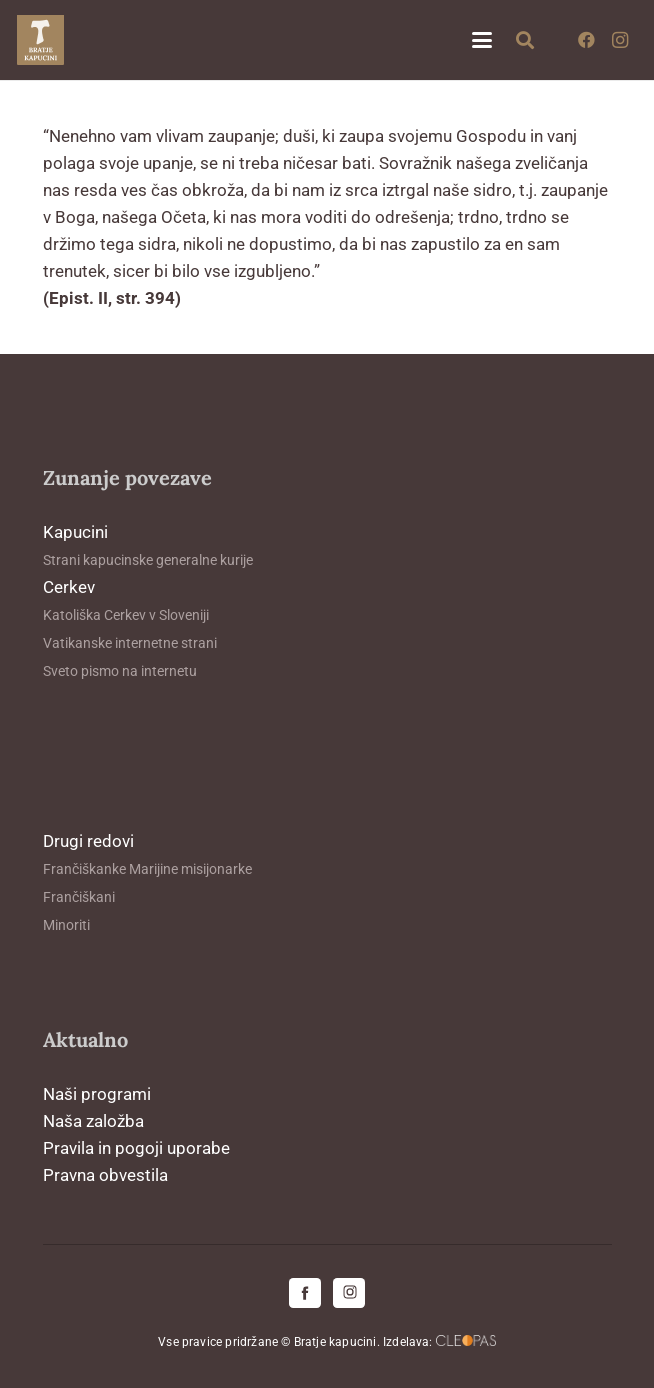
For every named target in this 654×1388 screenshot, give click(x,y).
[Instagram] (620, 40)
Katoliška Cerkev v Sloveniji (126, 615)
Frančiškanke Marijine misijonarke (147, 869)
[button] (481, 40)
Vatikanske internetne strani (130, 643)
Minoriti (66, 925)
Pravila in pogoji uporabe (136, 1148)
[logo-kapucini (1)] (40, 40)
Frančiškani (79, 897)
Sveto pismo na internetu (120, 671)
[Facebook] (586, 40)
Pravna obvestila (105, 1175)
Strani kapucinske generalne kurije (148, 560)
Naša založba (93, 1121)
